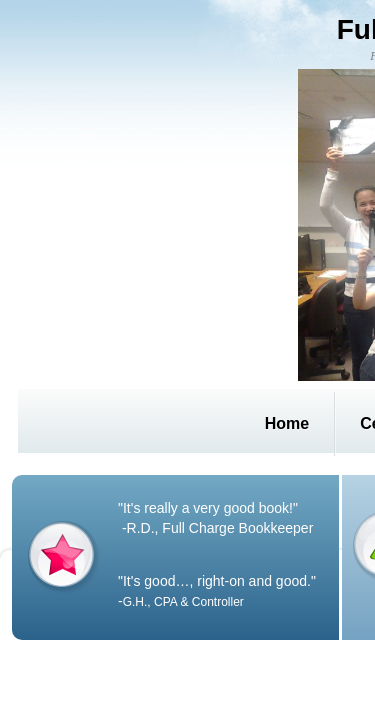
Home (287, 423)
